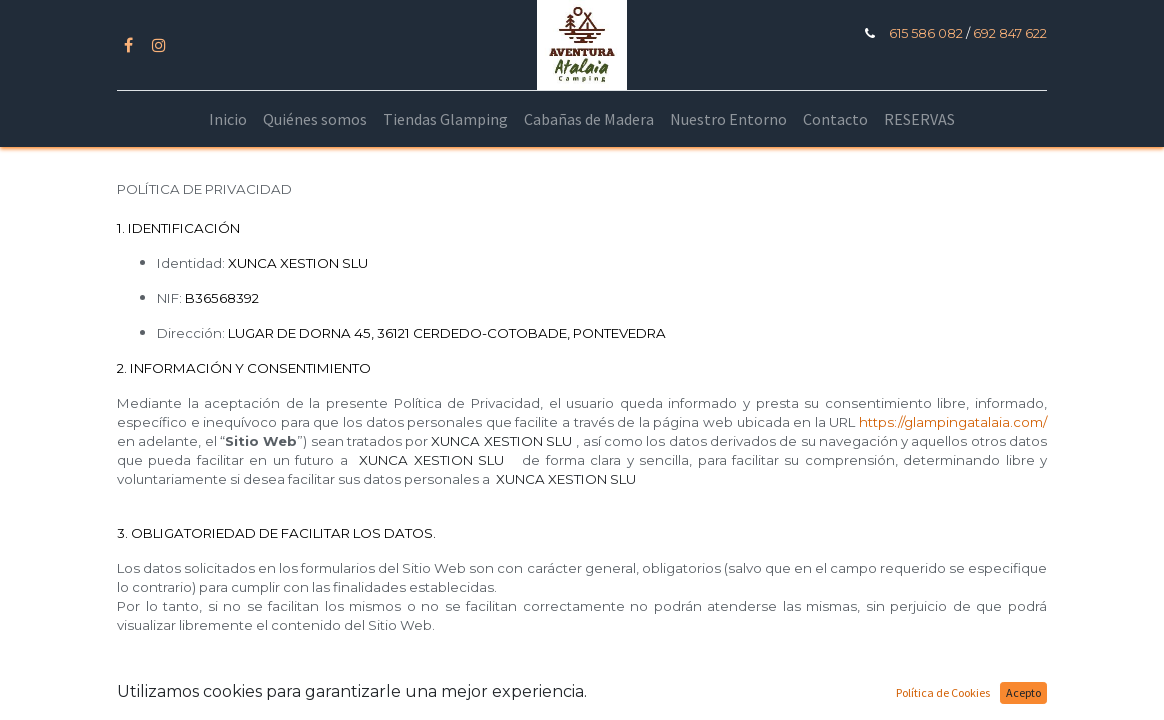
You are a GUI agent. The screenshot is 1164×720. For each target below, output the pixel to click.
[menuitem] (228, 119)
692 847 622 (1008, 33)
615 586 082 (926, 33)
